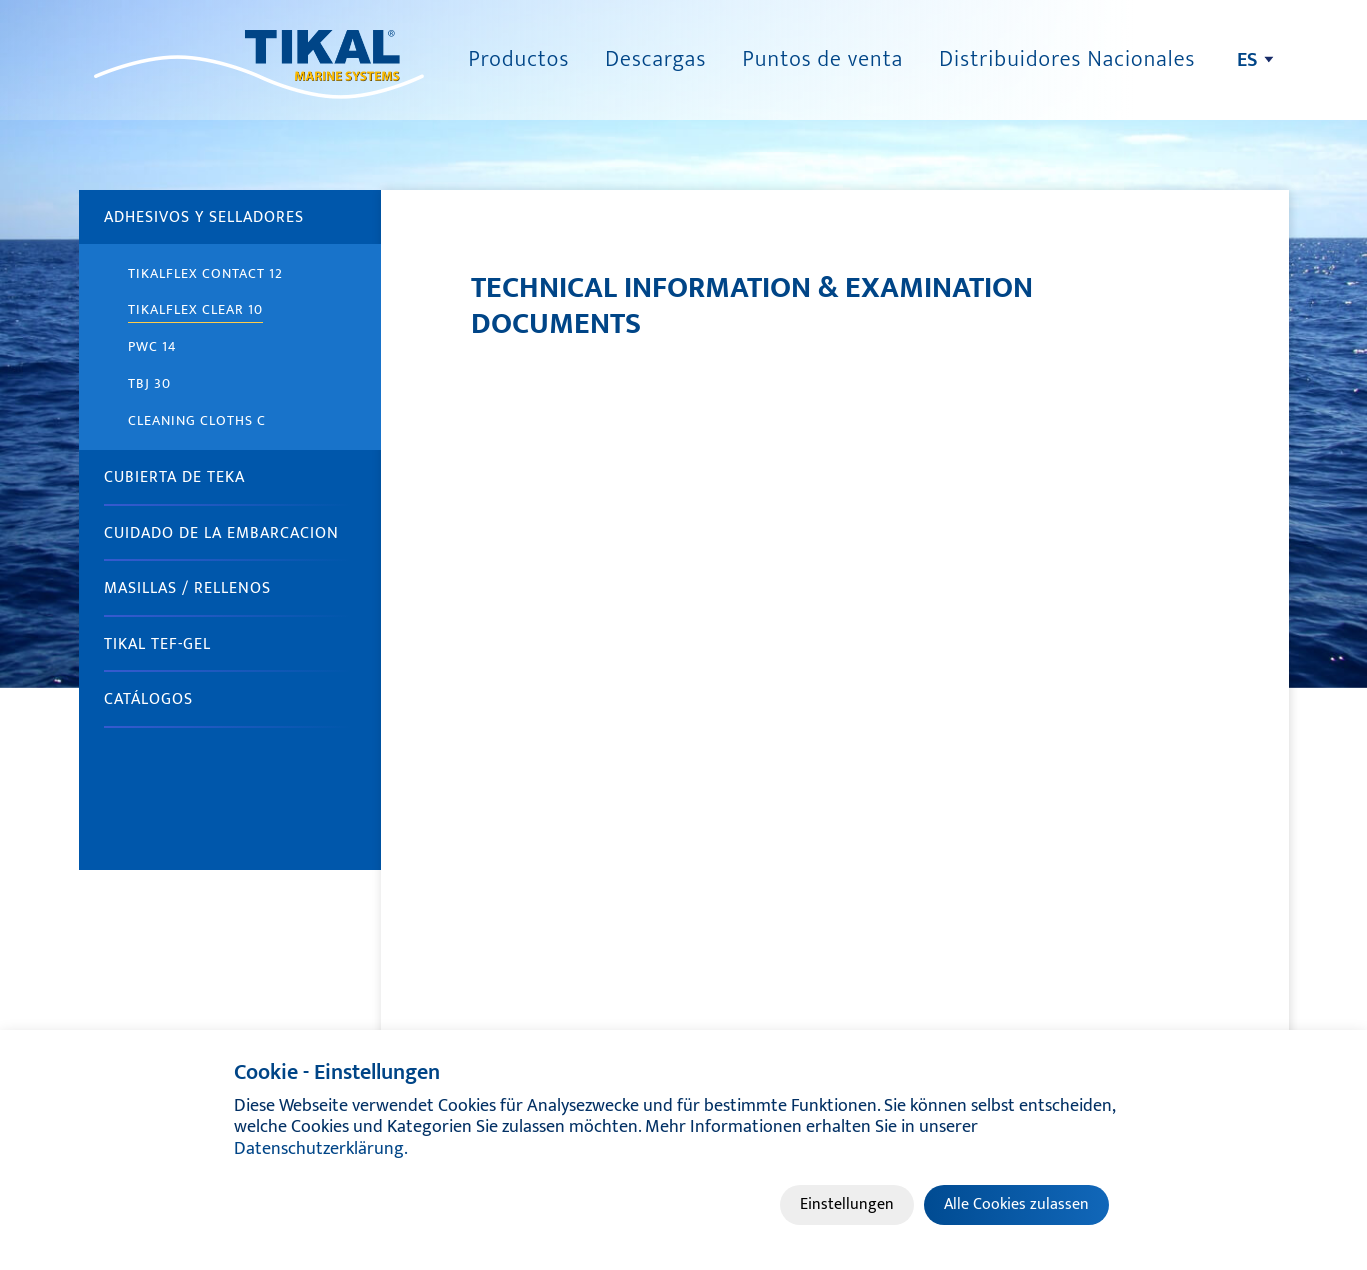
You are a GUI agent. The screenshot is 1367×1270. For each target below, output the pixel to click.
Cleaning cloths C (197, 420)
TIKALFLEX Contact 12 (205, 273)
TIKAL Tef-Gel (157, 644)
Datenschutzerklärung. (321, 1149)
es (1247, 60)
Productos (518, 59)
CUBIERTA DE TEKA (174, 477)
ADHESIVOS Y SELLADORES (204, 217)
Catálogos (148, 699)
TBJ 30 (149, 383)
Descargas (655, 59)
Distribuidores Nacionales (1067, 59)
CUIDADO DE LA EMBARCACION (221, 533)
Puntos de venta (822, 59)
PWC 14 (152, 346)
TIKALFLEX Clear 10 (195, 309)
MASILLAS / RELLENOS (187, 588)
